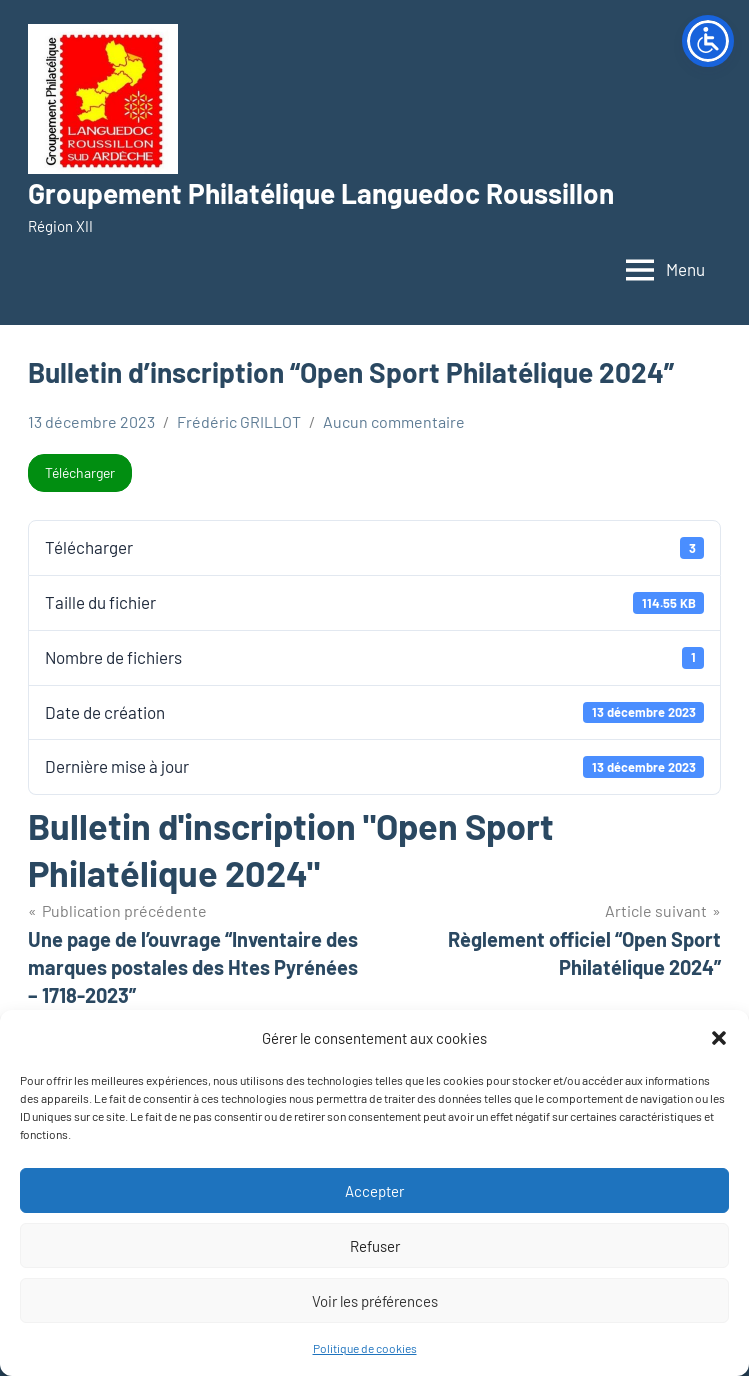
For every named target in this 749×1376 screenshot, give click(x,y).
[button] (719, 1038)
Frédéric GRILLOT (239, 421)
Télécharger (80, 472)
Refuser (375, 1246)
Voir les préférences (375, 1301)
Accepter (374, 1191)
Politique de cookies (365, 1348)
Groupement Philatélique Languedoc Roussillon (321, 193)
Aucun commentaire (394, 421)
